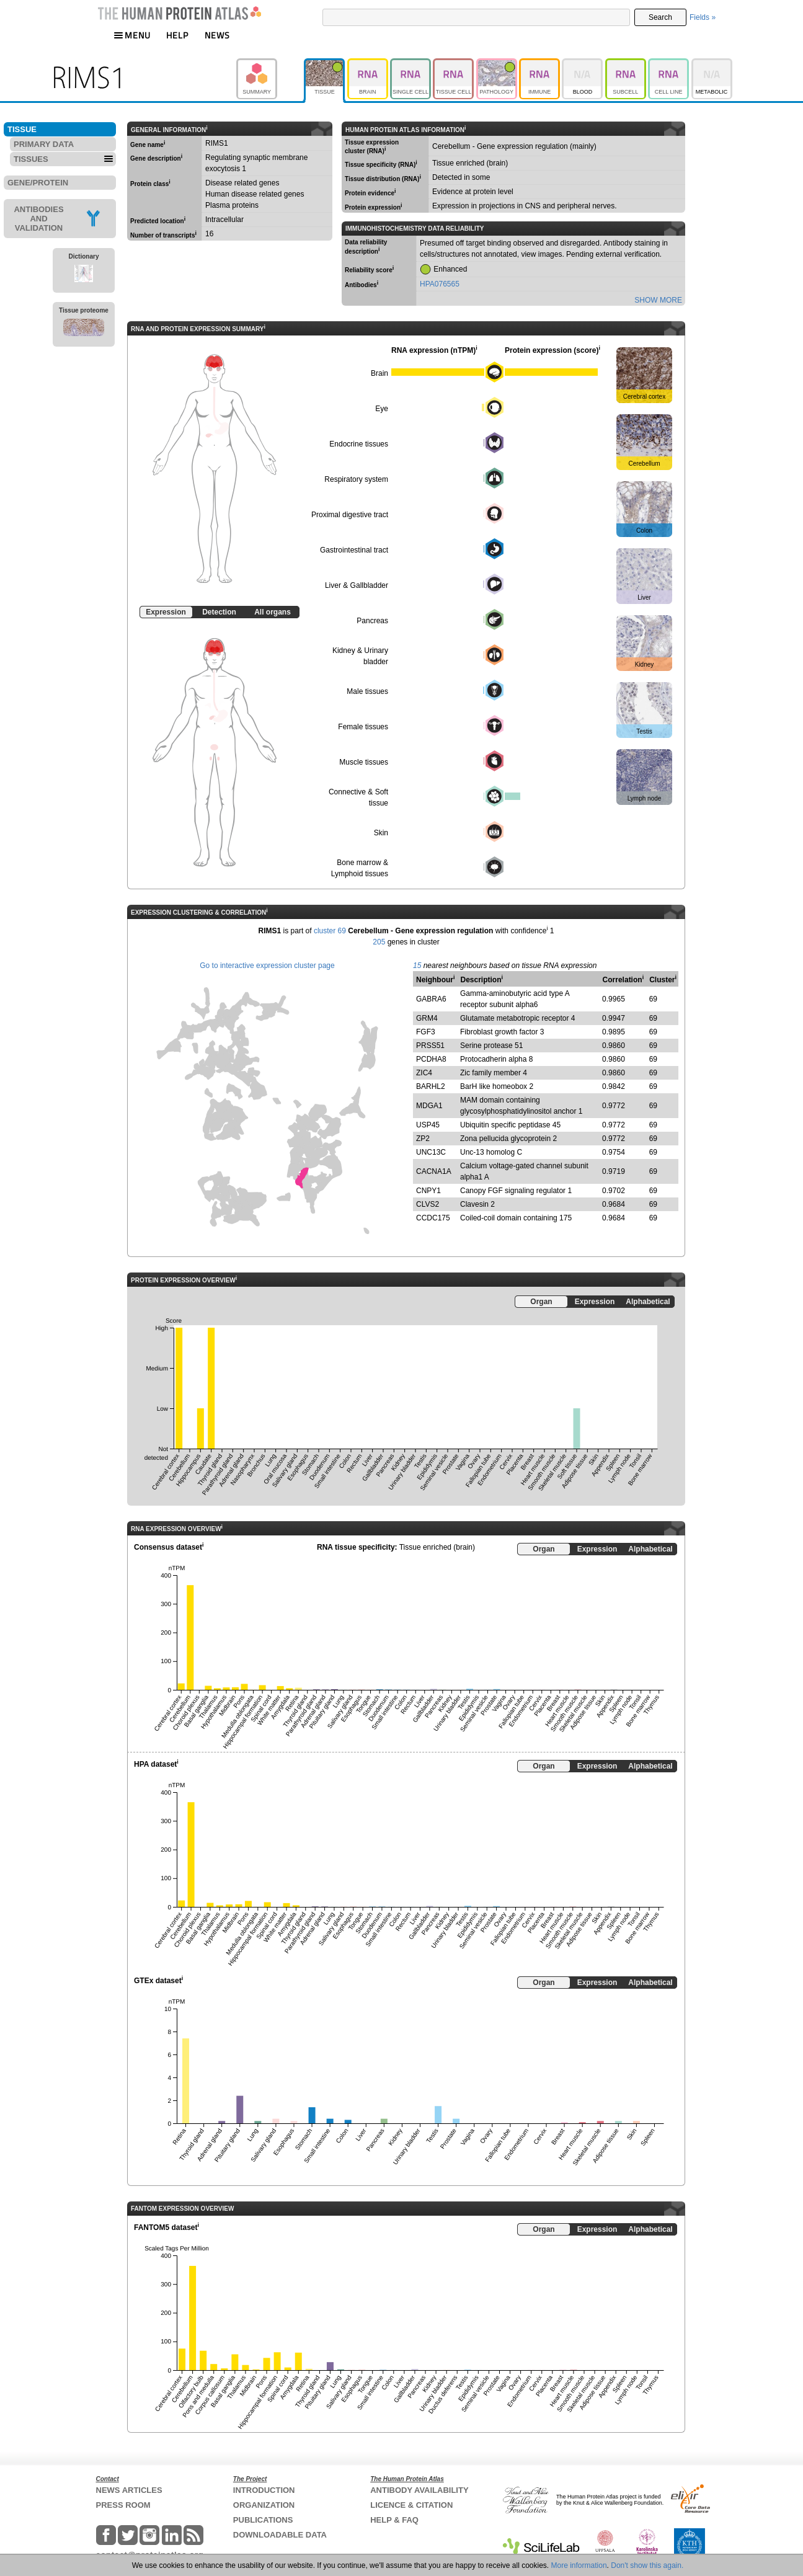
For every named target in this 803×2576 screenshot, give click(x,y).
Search (660, 17)
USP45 (428, 1125)
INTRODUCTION (264, 2490)
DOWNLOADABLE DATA (280, 2534)
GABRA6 (431, 999)
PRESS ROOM (123, 2505)
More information (579, 2565)
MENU (132, 35)
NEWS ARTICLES (129, 2490)
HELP (177, 35)
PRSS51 (430, 1045)
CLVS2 (427, 1204)
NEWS (217, 35)
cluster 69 (330, 930)
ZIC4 (424, 1072)
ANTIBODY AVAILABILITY (419, 2490)
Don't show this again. (647, 2565)
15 (417, 965)
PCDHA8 (431, 1059)
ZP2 (423, 1138)
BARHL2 (430, 1086)
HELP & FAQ (394, 2520)
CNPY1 (428, 1190)
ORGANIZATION (264, 2505)
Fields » (703, 17)
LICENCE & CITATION (411, 2505)
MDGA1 (429, 1105)
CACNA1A (433, 1171)
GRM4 (427, 1018)
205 (379, 942)
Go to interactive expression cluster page (267, 965)
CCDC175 (433, 1218)
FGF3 (425, 1032)
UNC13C (431, 1152)
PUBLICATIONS (263, 2520)
